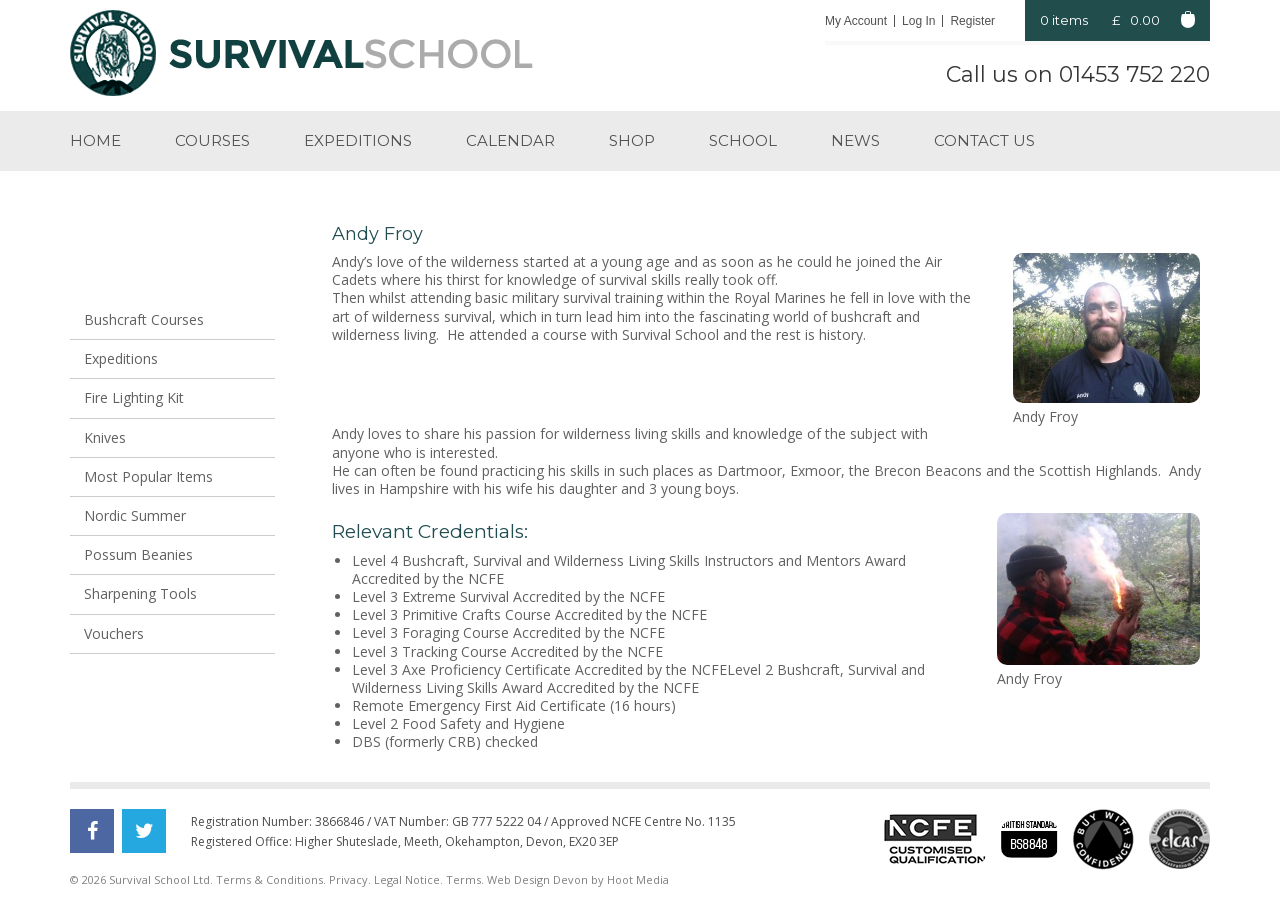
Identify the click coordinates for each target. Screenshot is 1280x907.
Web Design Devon (537, 879)
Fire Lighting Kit (134, 397)
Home (95, 140)
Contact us (984, 140)
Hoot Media (638, 879)
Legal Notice (407, 879)
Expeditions (358, 140)
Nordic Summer (135, 515)
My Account (856, 21)
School (743, 140)
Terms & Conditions (269, 879)
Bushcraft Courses (144, 319)
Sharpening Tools (140, 593)
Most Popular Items (148, 476)
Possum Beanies (138, 554)
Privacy (348, 879)
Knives (105, 437)
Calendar (510, 140)
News (855, 140)
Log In (918, 21)
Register (972, 21)
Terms (463, 879)
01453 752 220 (1134, 74)
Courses (212, 140)
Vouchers (114, 633)
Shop (632, 140)
